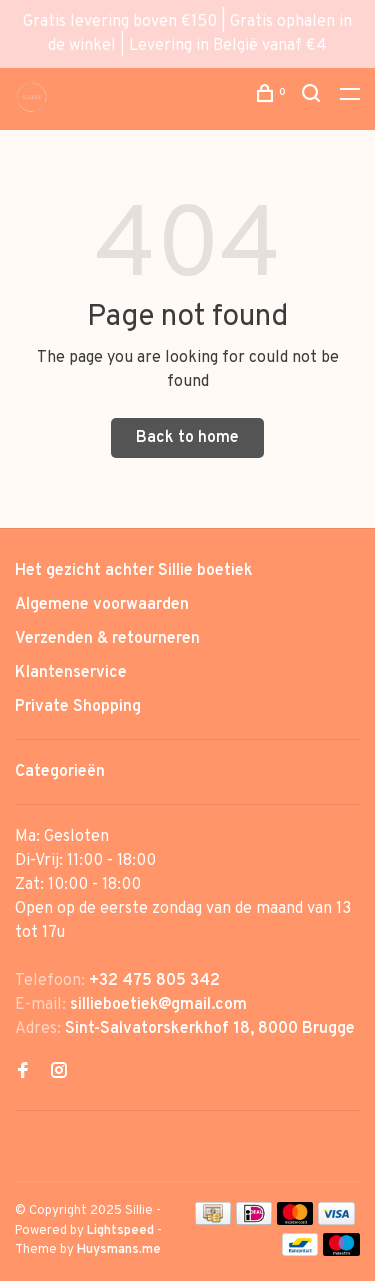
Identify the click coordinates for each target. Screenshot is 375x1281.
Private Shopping (78, 707)
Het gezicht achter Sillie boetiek (134, 571)
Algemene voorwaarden (102, 605)
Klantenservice (71, 673)
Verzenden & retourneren (107, 639)
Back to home (187, 438)
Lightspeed (120, 1231)
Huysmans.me (119, 1250)
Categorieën (60, 772)
